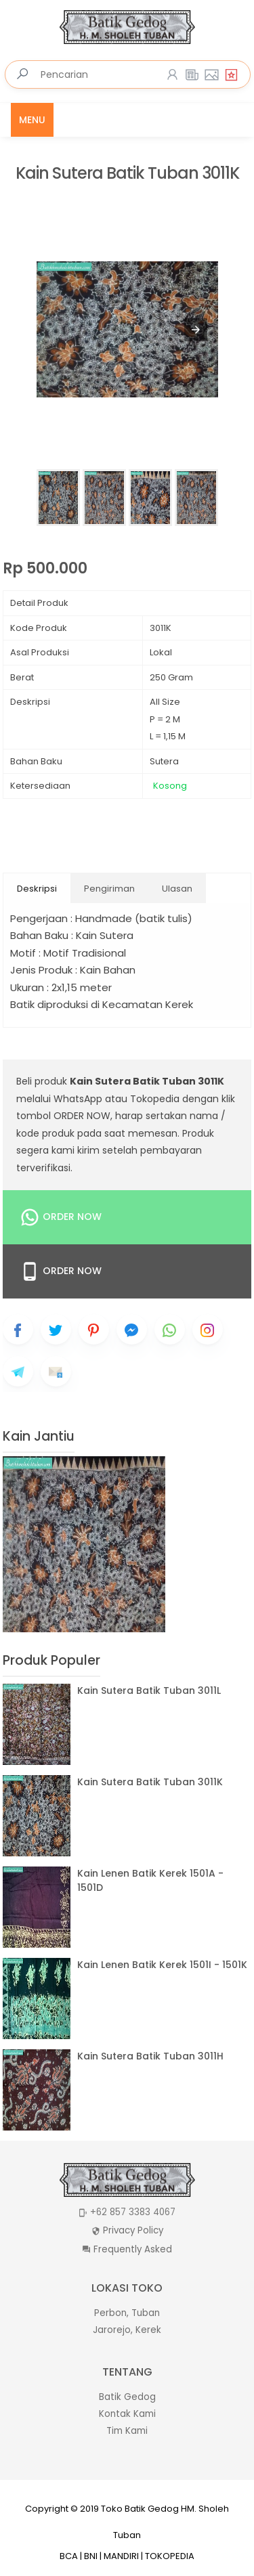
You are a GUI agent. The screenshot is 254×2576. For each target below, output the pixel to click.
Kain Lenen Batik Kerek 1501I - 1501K (162, 1964)
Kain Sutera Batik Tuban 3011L (149, 1690)
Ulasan (177, 888)
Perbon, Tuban (127, 2313)
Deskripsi (37, 888)
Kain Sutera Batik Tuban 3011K (127, 173)
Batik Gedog (127, 2397)
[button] (195, 329)
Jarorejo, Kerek (127, 2329)
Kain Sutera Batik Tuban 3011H (150, 2056)
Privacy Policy (133, 2230)
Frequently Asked (132, 2249)
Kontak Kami (127, 2413)
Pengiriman (109, 888)
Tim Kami (127, 2430)
